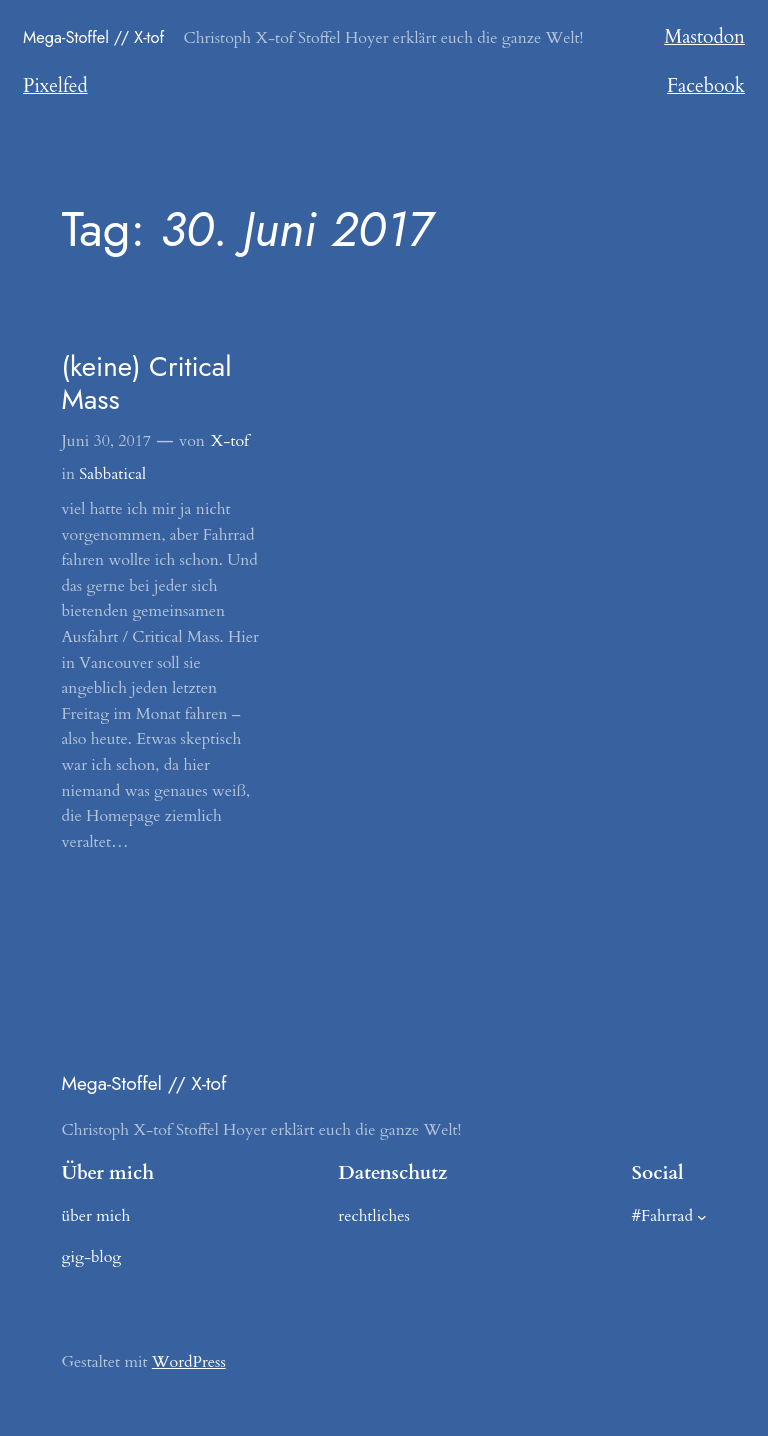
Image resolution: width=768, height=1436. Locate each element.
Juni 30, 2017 (106, 441)
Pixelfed (55, 86)
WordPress (189, 1362)
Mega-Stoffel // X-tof (93, 37)
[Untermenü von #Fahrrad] (702, 1217)
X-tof (230, 441)
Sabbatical (112, 474)
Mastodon (704, 37)
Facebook (706, 86)
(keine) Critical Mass (146, 383)
